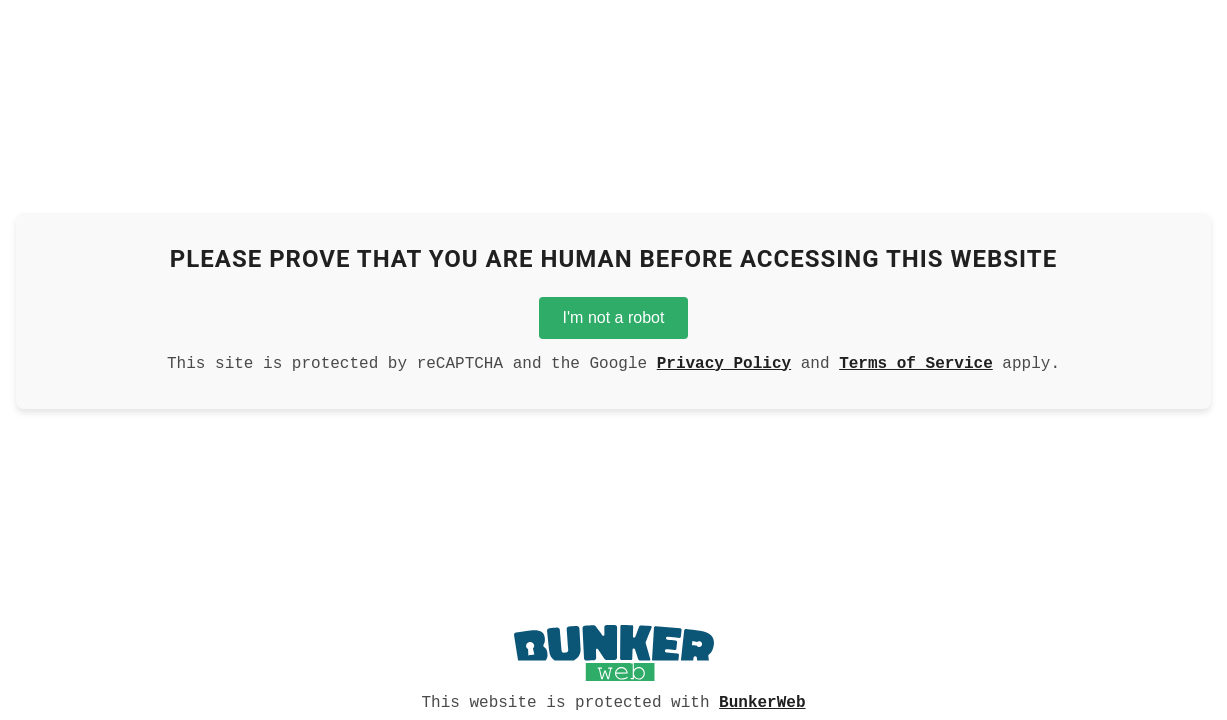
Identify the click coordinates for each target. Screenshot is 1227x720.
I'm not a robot (614, 313)
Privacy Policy (724, 362)
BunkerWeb (762, 701)
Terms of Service (916, 362)
